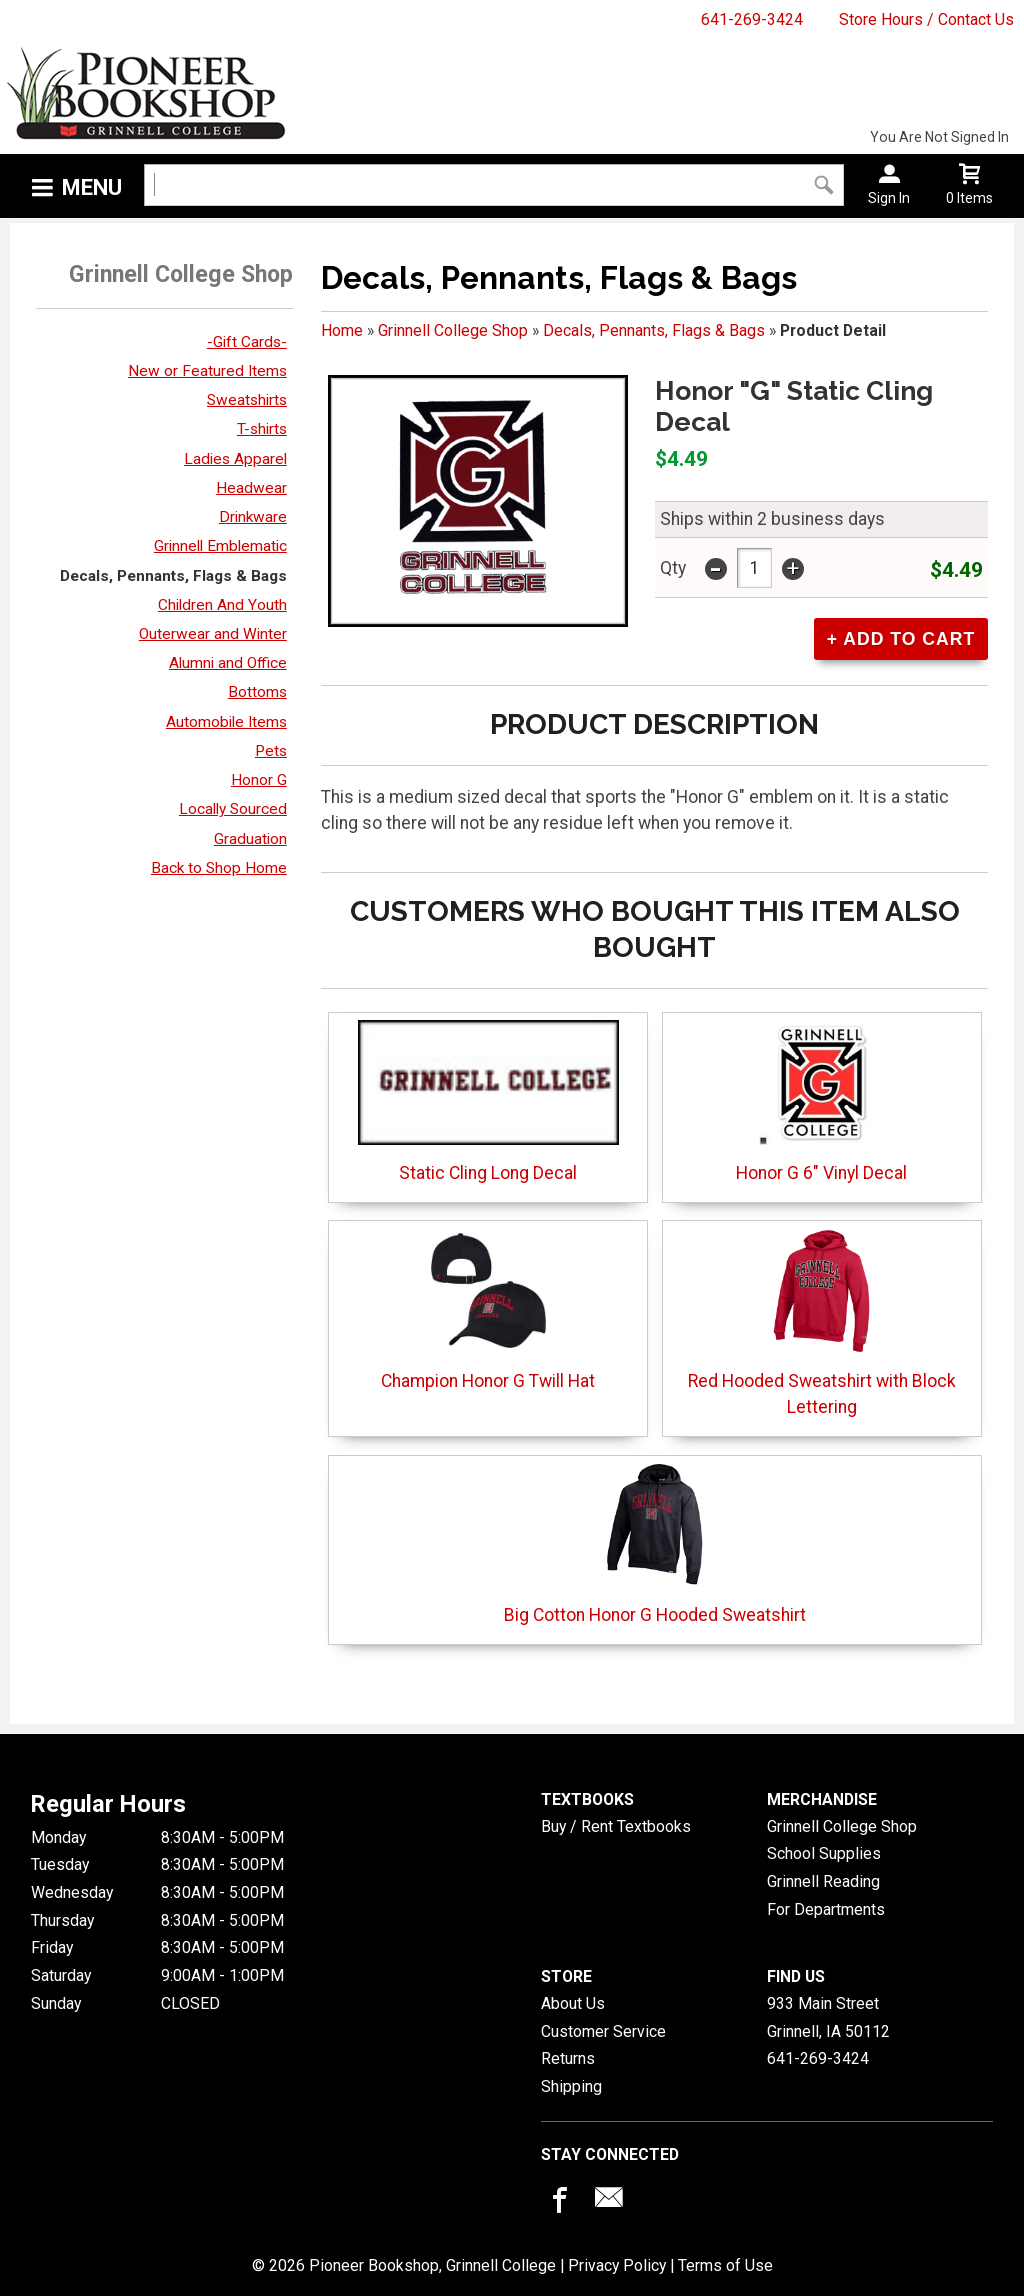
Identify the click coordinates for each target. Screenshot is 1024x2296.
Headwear (251, 488)
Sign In (889, 198)
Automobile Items (226, 722)
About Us (573, 2003)
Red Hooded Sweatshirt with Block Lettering (822, 1322)
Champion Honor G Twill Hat (488, 1309)
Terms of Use (725, 2265)
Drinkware (253, 517)
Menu (92, 187)
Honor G (259, 780)
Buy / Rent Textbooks (616, 1826)
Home (342, 330)
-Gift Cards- (247, 342)
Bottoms (257, 692)
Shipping (571, 2086)
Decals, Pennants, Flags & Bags (173, 576)
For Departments (826, 1909)
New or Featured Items (207, 371)
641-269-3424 (752, 19)
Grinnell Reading (823, 1881)
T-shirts (262, 429)
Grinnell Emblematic (220, 546)
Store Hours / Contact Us (926, 19)
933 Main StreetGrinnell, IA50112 (828, 2017)
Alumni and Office (228, 663)
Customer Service (603, 2031)
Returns (568, 2058)
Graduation (250, 839)
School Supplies (824, 1853)
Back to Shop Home (219, 868)
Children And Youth (222, 605)
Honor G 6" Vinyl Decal (821, 1101)
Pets (271, 751)
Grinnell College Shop (453, 330)
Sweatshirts (247, 400)
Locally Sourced (233, 809)
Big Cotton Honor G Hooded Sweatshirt (655, 1543)
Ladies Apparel (235, 459)
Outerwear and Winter (213, 634)
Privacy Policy (617, 2265)
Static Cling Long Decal (488, 1101)
